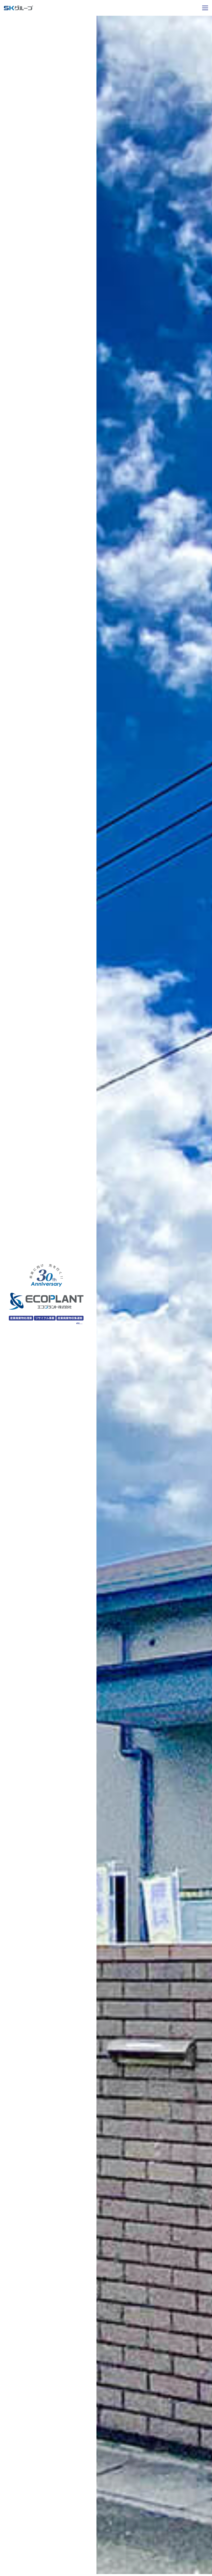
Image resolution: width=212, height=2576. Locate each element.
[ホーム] (18, 8)
